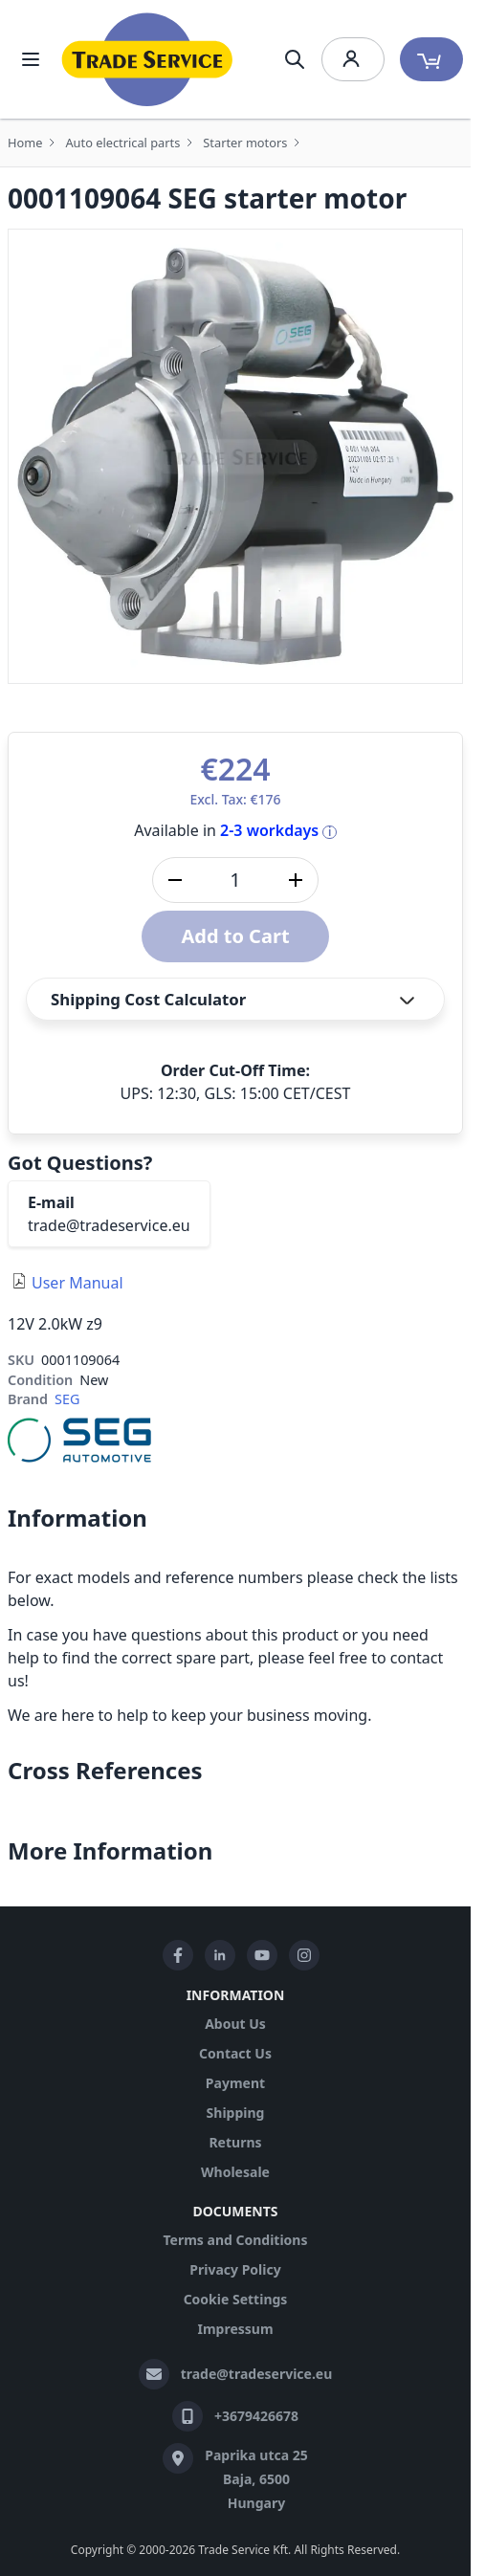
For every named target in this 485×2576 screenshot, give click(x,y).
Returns (235, 2142)
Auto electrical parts (122, 142)
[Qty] (235, 880)
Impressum (235, 2329)
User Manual (77, 1282)
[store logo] (147, 59)
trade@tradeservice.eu (109, 1225)
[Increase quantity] (295, 880)
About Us (235, 2024)
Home (25, 142)
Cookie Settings (236, 2299)
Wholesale (235, 2172)
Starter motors (245, 142)
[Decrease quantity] (175, 880)
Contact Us (235, 2053)
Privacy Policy (234, 2269)
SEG (67, 1399)
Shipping (236, 2112)
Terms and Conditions (235, 2240)
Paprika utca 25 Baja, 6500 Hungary (256, 2479)
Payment (235, 2083)
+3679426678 (256, 2416)
